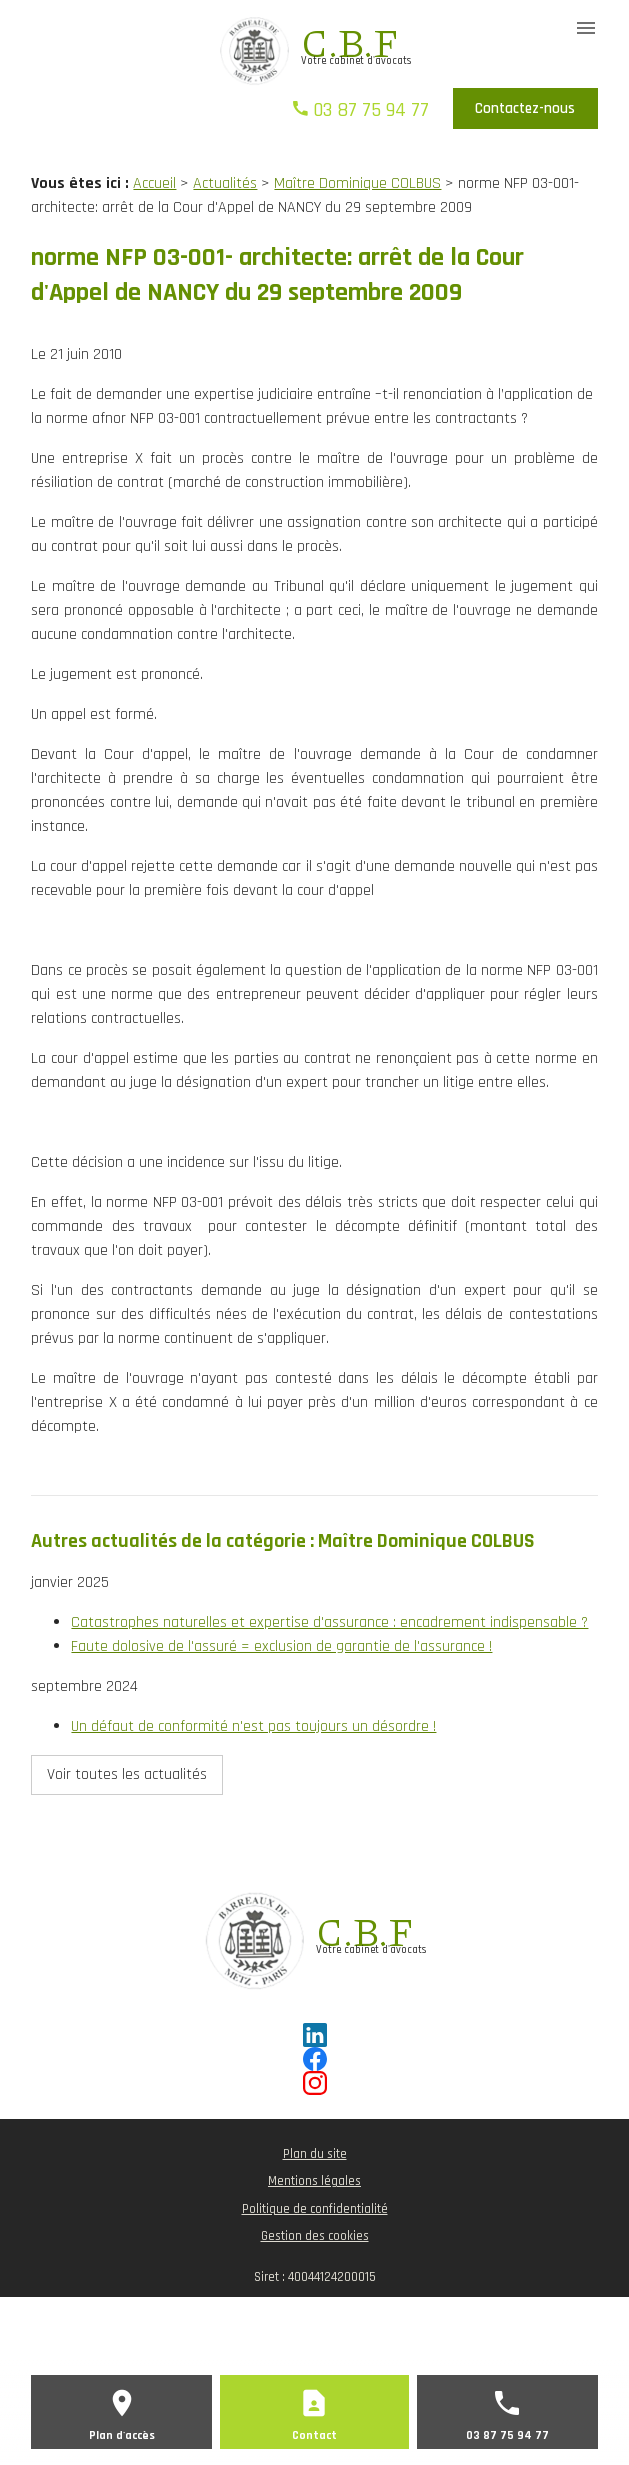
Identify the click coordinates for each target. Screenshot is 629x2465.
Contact (314, 2435)
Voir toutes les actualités (127, 1774)
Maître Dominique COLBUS (357, 183)
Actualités (225, 183)
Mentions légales (314, 2181)
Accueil (154, 183)
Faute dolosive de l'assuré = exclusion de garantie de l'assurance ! (281, 1646)
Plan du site (315, 2154)
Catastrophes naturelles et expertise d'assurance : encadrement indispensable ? (329, 1622)
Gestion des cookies (315, 2236)
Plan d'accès (122, 2435)
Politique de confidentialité (315, 2209)
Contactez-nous (525, 108)
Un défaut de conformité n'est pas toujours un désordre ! (253, 1726)
